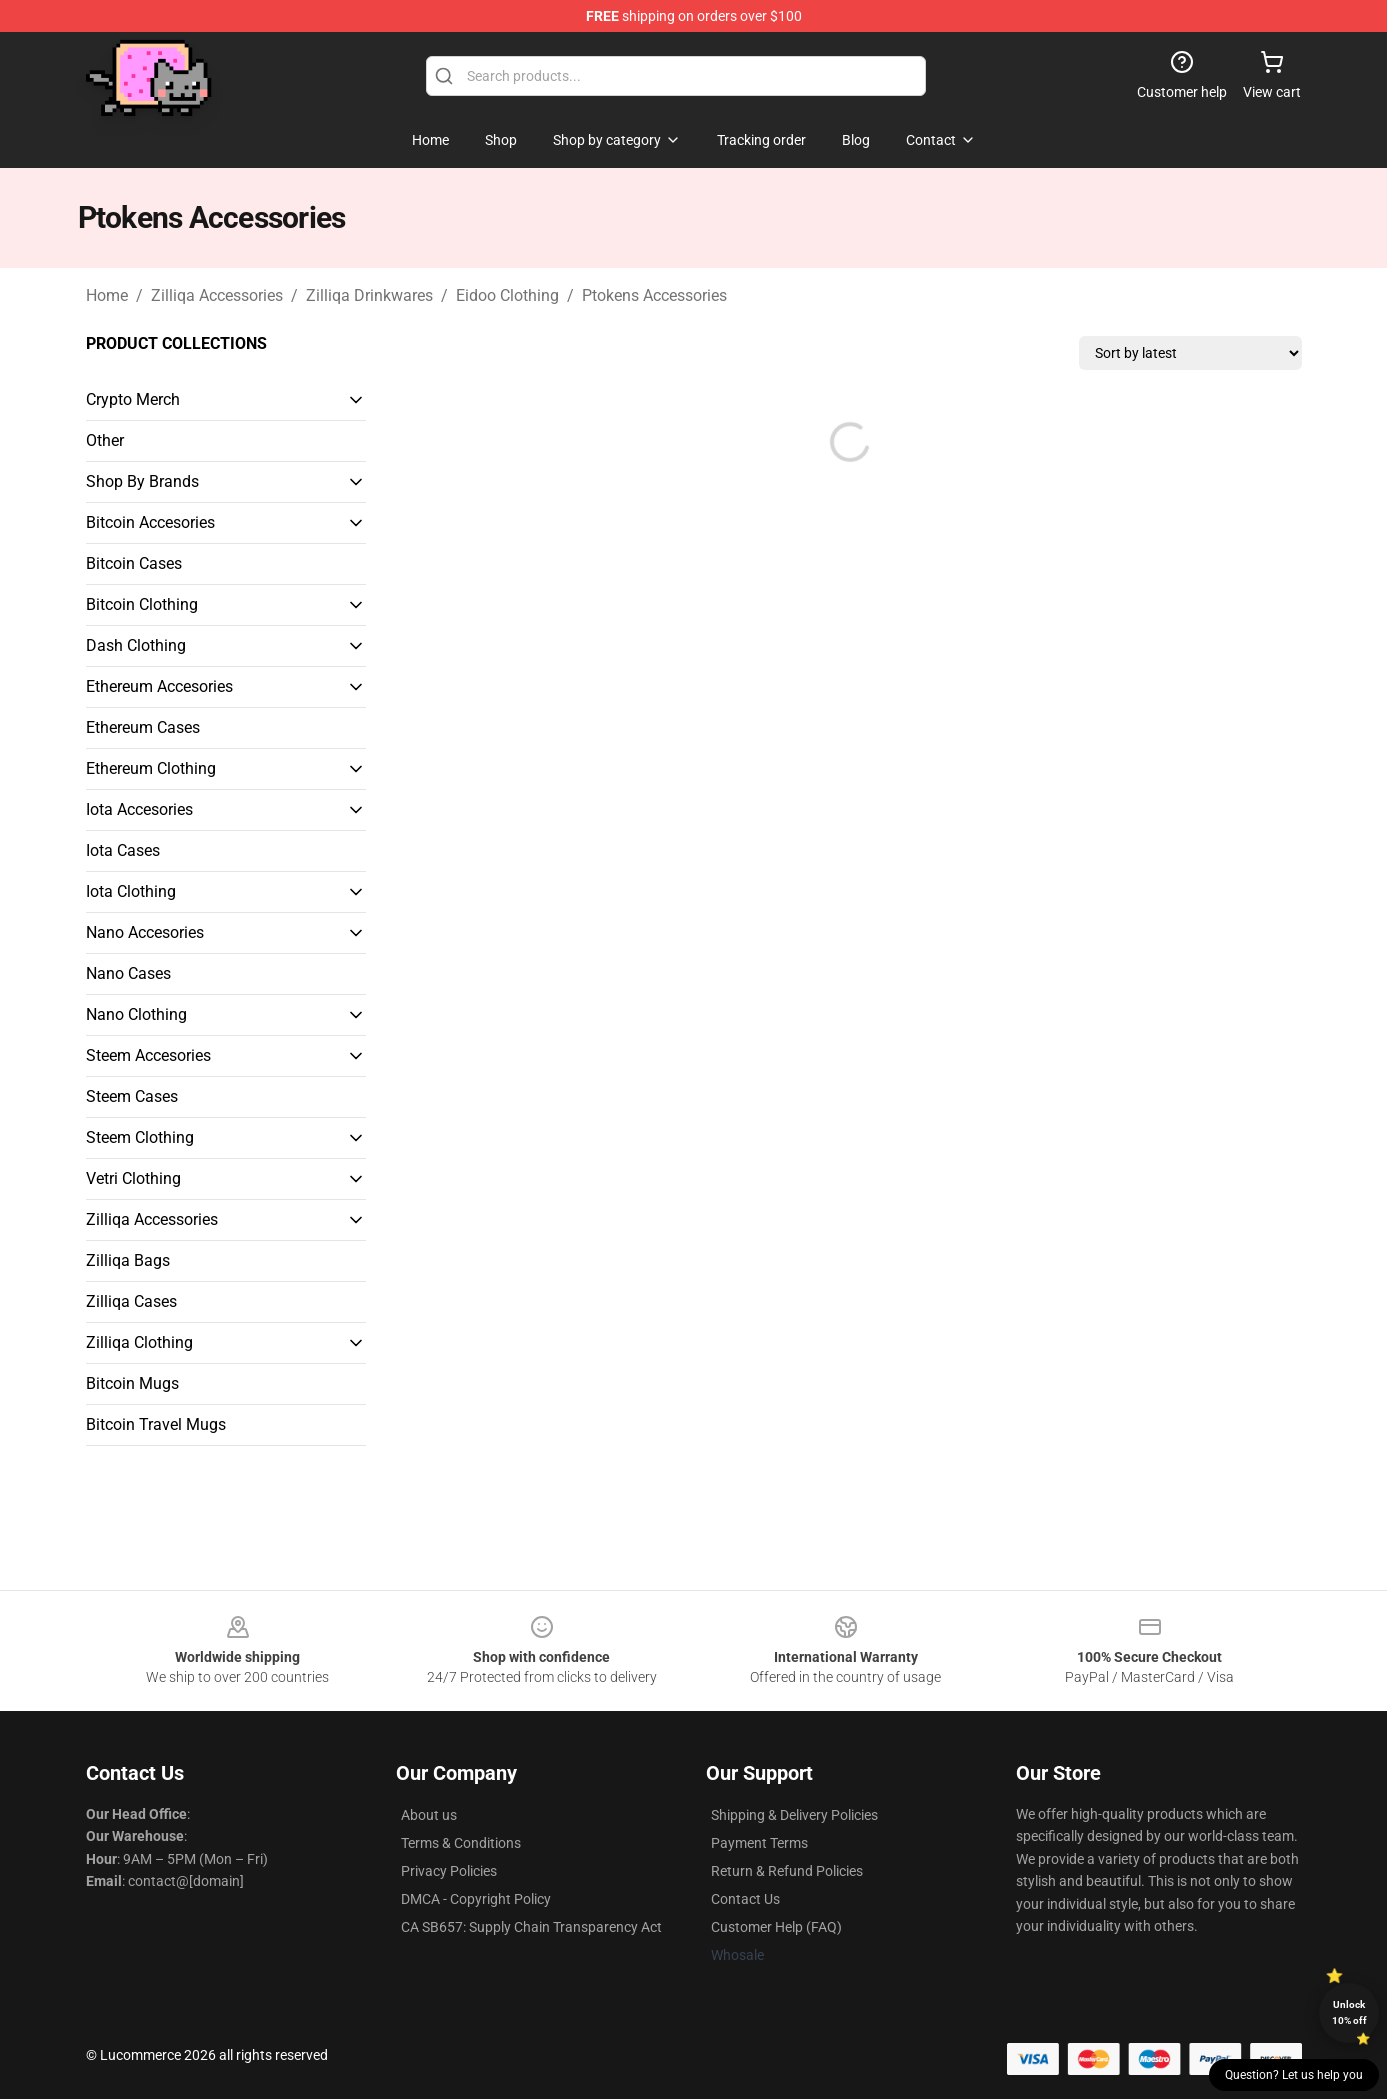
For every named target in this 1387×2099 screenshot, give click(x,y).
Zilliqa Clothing (139, 1342)
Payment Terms (759, 1843)
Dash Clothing (136, 645)
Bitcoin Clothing (142, 604)
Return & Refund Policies (787, 1871)
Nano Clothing (136, 1014)
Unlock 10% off (1349, 2012)
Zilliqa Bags (128, 1260)
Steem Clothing (140, 1137)
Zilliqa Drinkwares (369, 295)
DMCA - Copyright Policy (476, 1899)
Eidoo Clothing (507, 295)
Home (107, 295)
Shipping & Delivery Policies (794, 1815)
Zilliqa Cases (131, 1301)
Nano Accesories (145, 932)
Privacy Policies (449, 1871)
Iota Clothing (131, 891)
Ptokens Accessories (654, 295)
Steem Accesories (148, 1055)
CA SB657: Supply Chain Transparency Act (531, 1927)
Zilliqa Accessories (217, 295)
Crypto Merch (133, 399)
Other (105, 440)
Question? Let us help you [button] (1294, 2075)
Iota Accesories (139, 809)
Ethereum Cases (143, 727)
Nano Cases (128, 973)
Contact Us (745, 1899)
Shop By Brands (142, 481)
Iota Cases (123, 850)
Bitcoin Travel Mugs (156, 1424)
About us (429, 1815)
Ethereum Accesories (159, 686)
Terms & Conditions (461, 1843)
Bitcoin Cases (134, 563)
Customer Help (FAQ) (776, 1927)
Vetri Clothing (133, 1178)
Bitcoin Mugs (132, 1383)
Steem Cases (132, 1096)
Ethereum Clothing (151, 768)
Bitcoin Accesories (150, 522)
